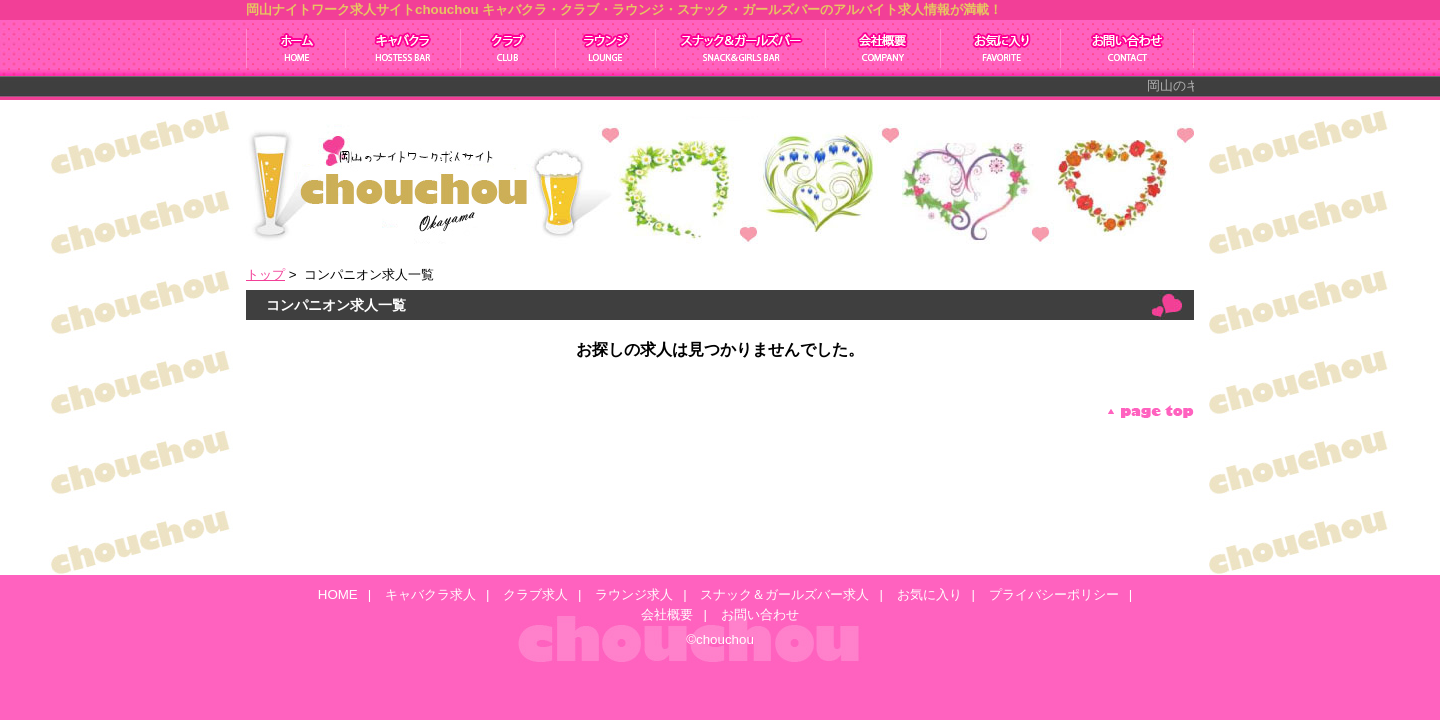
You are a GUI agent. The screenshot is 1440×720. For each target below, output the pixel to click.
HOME (338, 594)
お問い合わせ (1127, 48)
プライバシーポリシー (1054, 594)
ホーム (296, 48)
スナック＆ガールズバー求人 (741, 48)
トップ (265, 274)
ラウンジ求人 (606, 48)
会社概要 (883, 48)
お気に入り (1001, 48)
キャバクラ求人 (403, 48)
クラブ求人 (508, 48)
